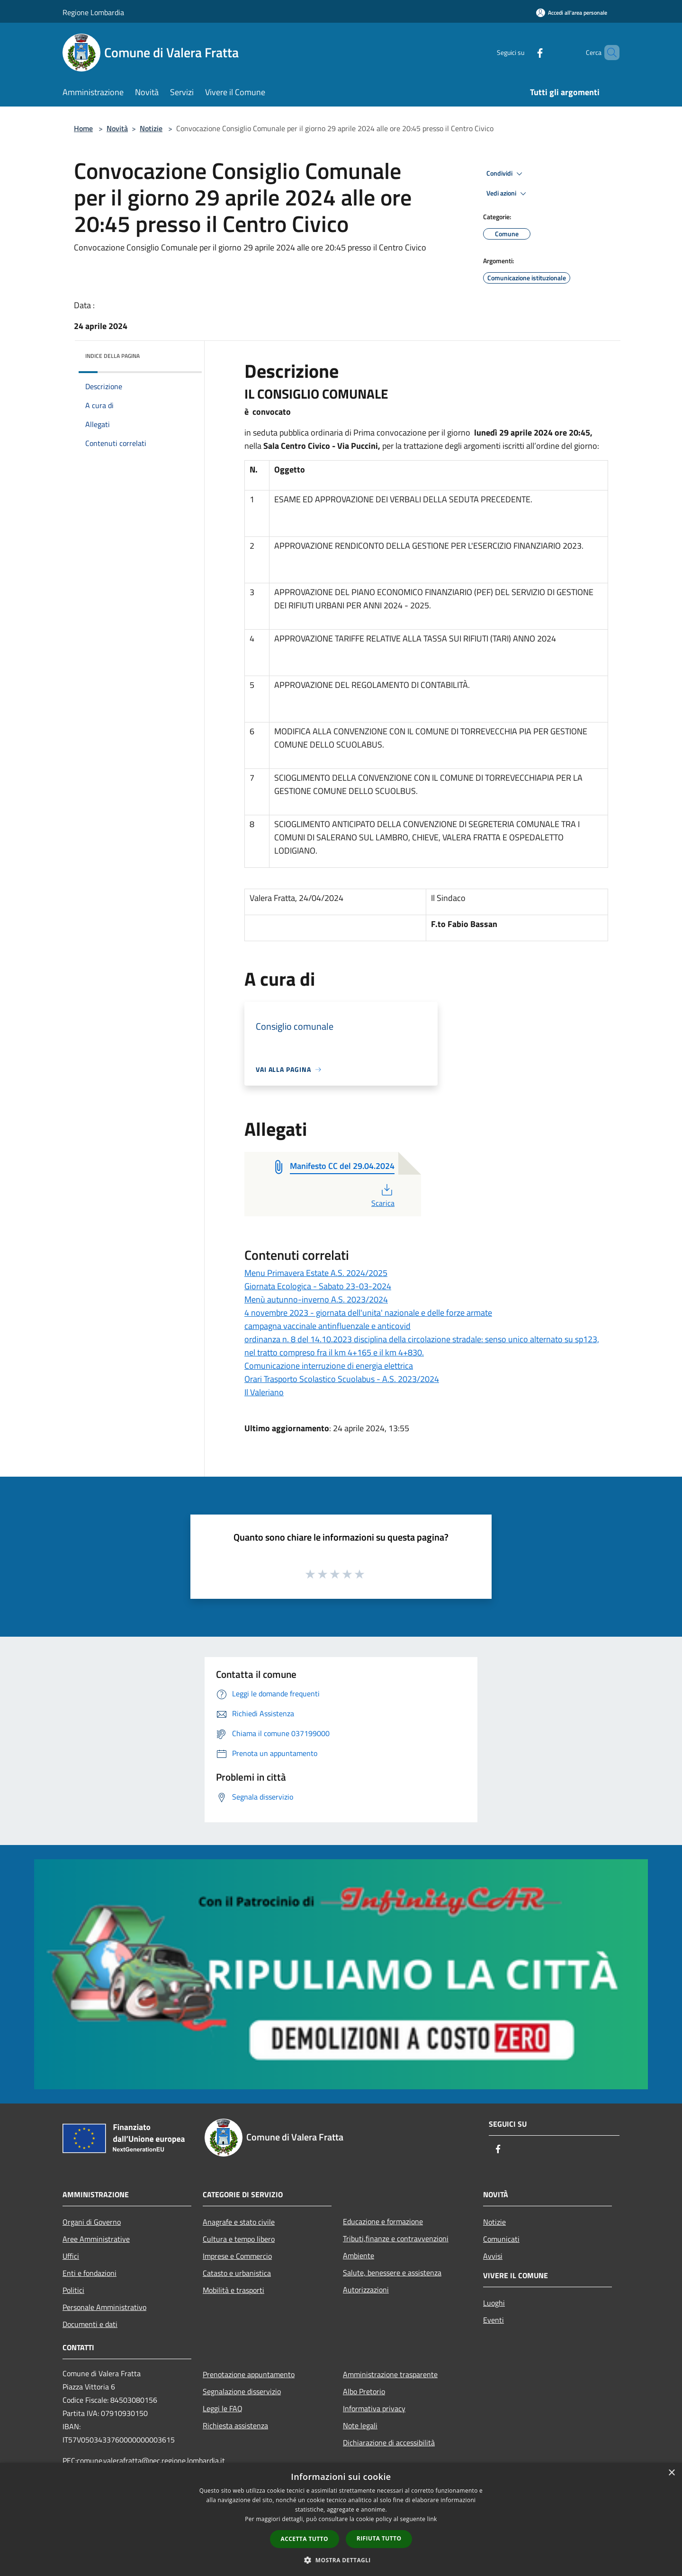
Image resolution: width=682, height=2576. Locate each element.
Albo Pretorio (364, 2391)
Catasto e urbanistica (237, 2273)
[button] (341, 2560)
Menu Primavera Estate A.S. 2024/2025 (315, 1272)
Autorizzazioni (366, 2289)
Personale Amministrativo (104, 2307)
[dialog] (341, 2519)
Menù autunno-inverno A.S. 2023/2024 (316, 1299)
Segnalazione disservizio (242, 2391)
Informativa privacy (374, 2408)
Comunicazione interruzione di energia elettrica (328, 1365)
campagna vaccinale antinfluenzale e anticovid (327, 1325)
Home (83, 128)
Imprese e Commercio (237, 2256)
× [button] (671, 2473)
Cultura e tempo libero (239, 2239)
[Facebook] (523, 52)
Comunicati (501, 2239)
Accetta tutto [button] (304, 2539)
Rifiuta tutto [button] (379, 2538)
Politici (73, 2290)
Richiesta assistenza (235, 2425)
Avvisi (493, 2256)
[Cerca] (608, 52)
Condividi (505, 173)
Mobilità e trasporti (233, 2290)
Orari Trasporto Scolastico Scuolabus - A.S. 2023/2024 (341, 1379)
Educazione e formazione (383, 2221)
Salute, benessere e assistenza (392, 2272)
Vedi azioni (507, 193)
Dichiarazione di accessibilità (389, 2442)
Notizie (151, 128)
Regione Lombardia (93, 12)
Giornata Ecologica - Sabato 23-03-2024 (317, 1286)
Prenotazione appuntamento (249, 2374)
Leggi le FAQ (222, 2408)
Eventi (493, 2320)
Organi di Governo (92, 2222)
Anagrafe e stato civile (239, 2222)
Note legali (360, 2425)
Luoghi (494, 2303)
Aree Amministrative (96, 2239)
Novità (117, 128)
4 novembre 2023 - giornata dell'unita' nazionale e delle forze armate (368, 1312)
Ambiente (358, 2255)
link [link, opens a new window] (432, 2519)
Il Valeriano (264, 1392)
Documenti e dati (90, 2324)
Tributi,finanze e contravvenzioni (396, 2238)
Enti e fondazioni (90, 2273)
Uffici (71, 2256)
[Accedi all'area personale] (571, 12)
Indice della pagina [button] (112, 355)
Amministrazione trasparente (390, 2374)
